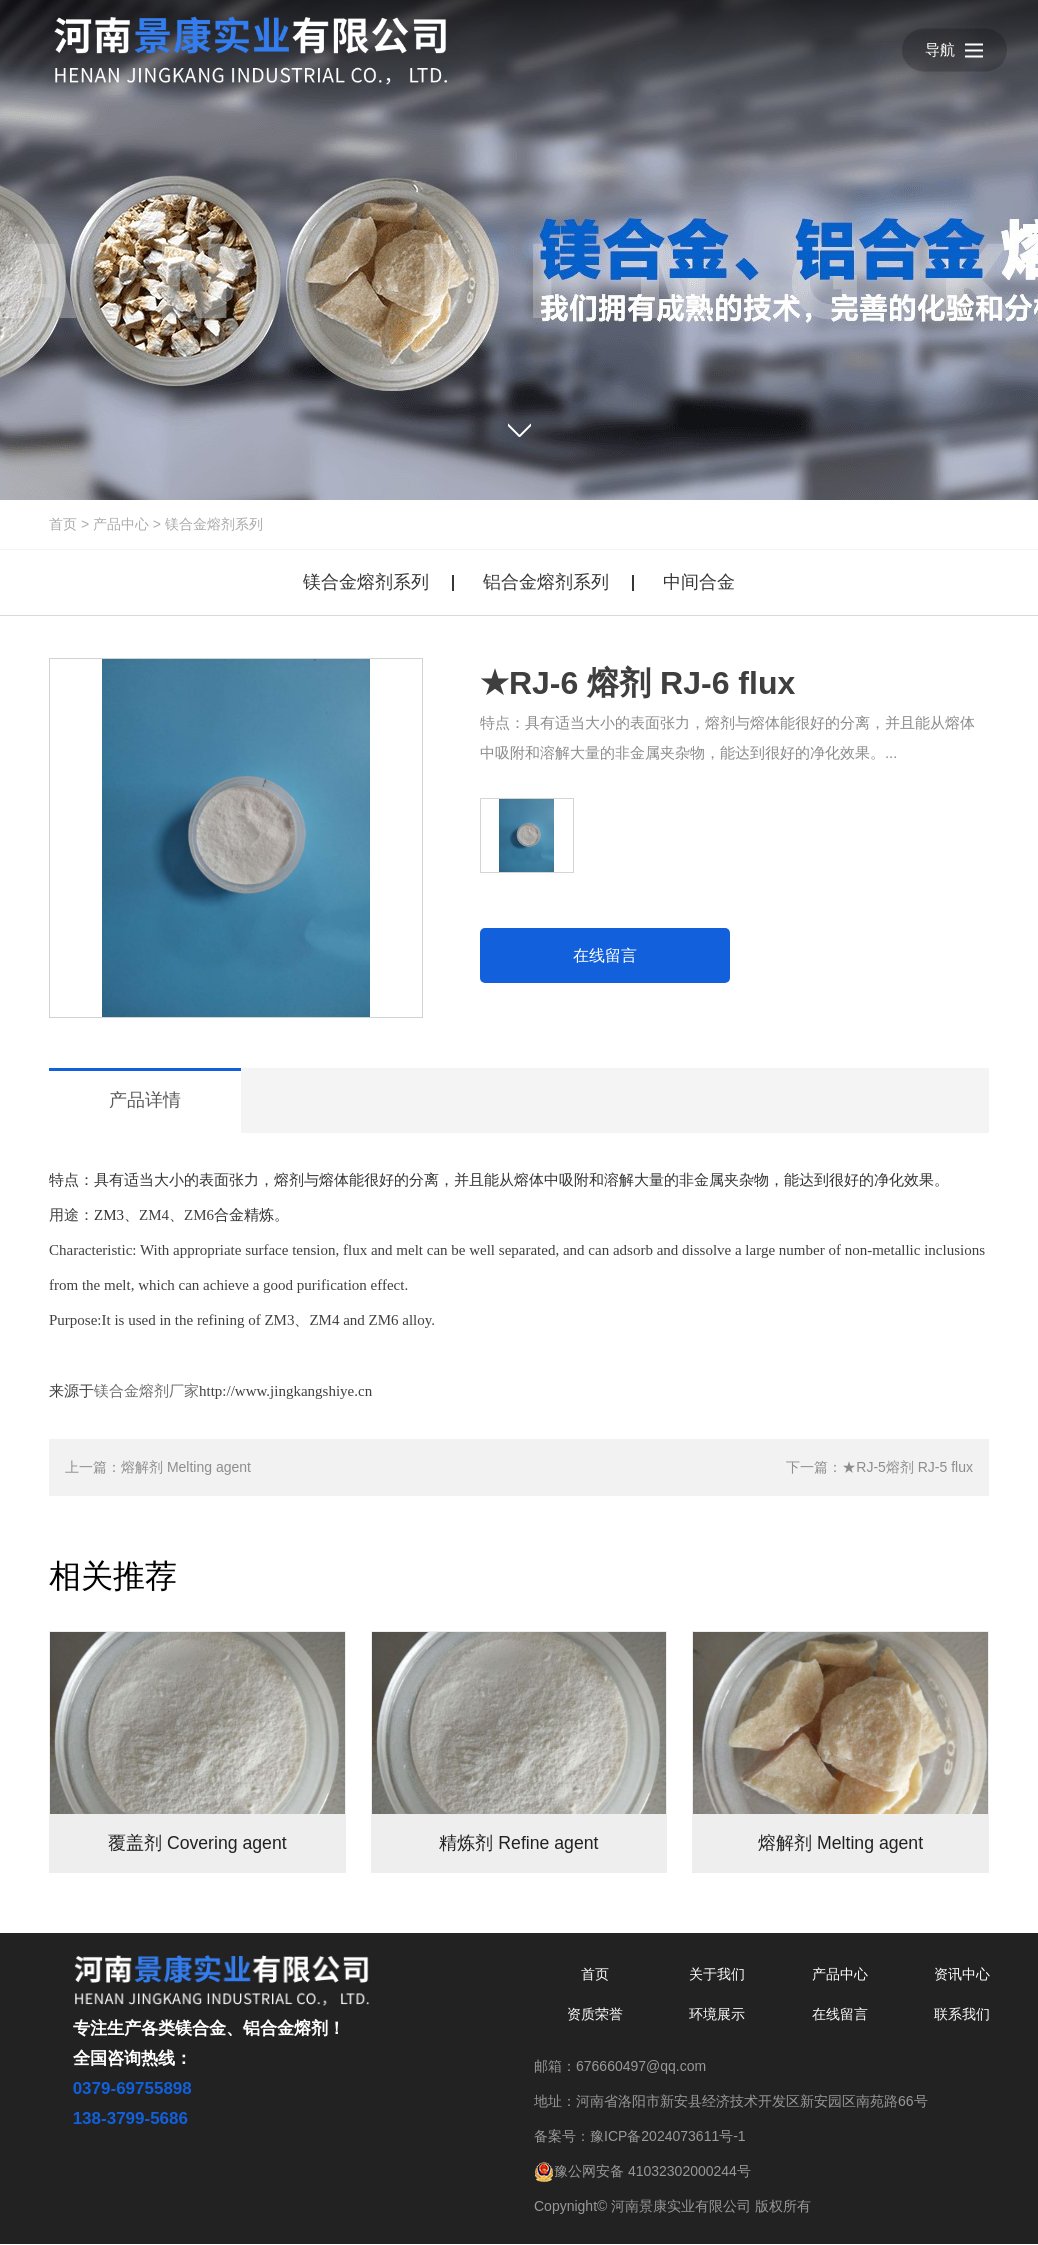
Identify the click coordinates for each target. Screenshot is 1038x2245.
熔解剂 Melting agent (186, 1467)
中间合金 (699, 582)
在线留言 (605, 955)
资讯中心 (962, 1975)
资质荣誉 (595, 2015)
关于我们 (717, 1975)
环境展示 (717, 2015)
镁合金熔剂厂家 (146, 1390)
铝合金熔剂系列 (546, 582)
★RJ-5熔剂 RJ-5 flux (907, 1467)
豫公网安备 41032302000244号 (642, 2172)
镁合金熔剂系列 (214, 524)
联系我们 (962, 2015)
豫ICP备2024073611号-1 (668, 2137)
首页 (63, 524)
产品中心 (121, 524)
